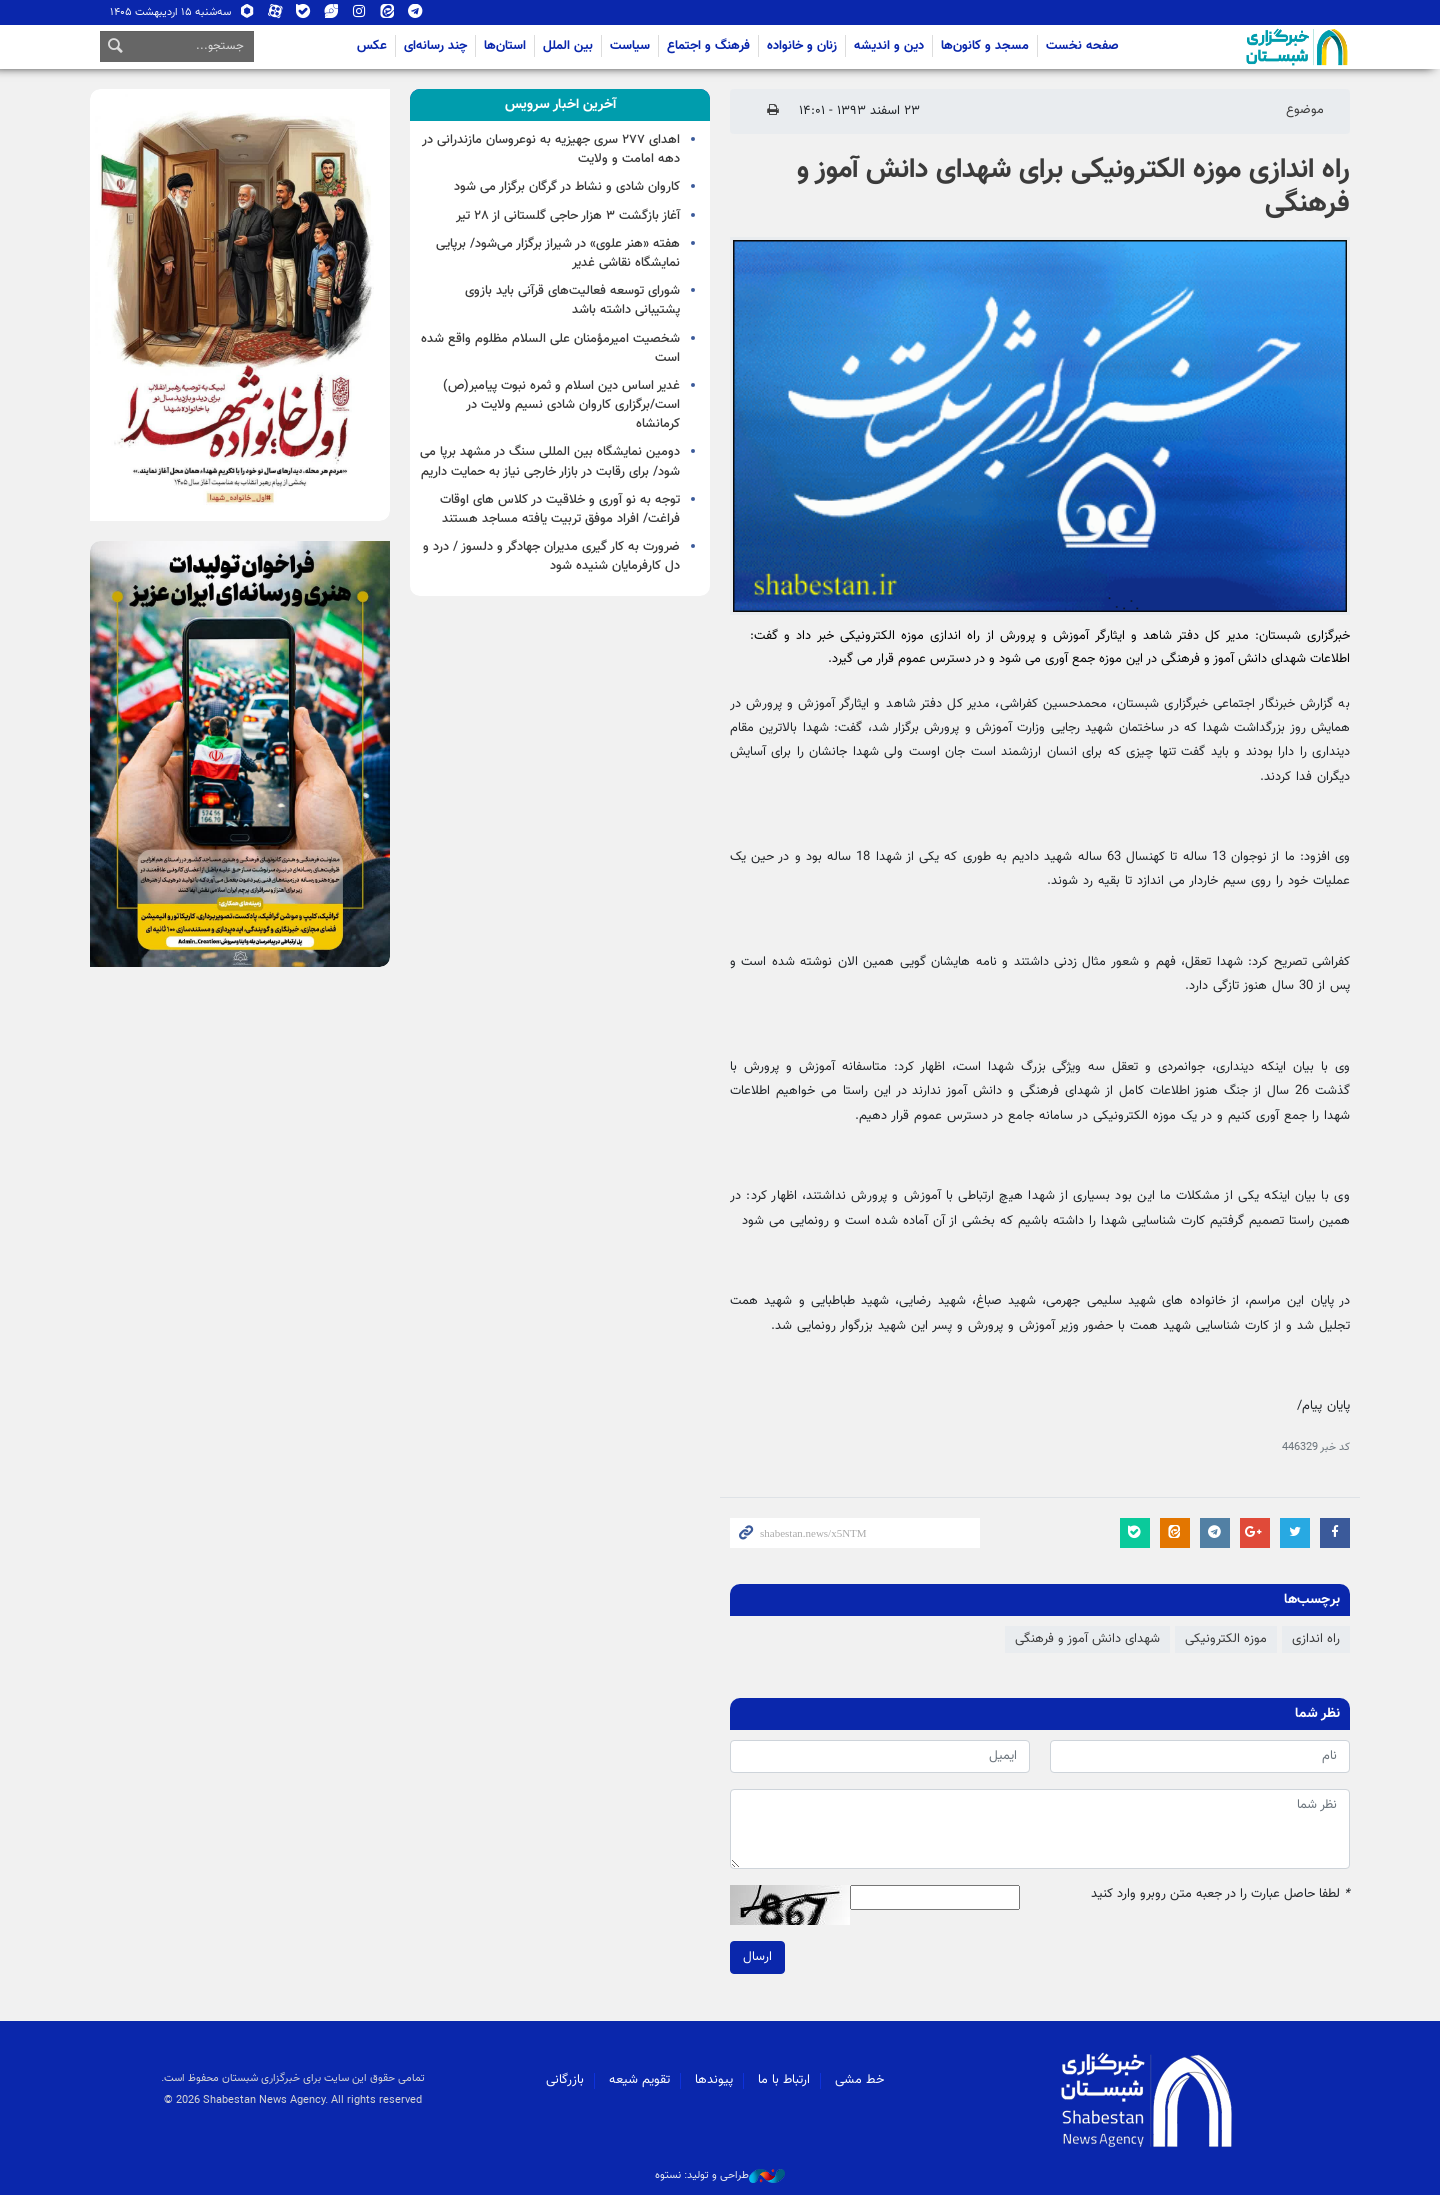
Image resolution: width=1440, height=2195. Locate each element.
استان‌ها (505, 46)
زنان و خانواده (802, 46)
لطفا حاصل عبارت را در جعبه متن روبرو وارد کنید (1220, 1894)
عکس (372, 46)
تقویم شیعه (639, 2080)
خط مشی (859, 2080)
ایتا (387, 12)
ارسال (757, 1957)
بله (303, 12)
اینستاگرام (359, 12)
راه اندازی (1316, 1639)
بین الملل (568, 46)
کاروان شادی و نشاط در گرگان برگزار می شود (567, 187)
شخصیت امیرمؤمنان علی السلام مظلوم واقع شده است (550, 348)
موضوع (1305, 110)
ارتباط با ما (784, 2080)
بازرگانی (565, 2080)
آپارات (275, 12)
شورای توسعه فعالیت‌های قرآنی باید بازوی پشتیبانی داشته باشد (572, 300)
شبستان (1240, 47)
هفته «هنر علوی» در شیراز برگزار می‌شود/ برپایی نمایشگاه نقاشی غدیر (558, 253)
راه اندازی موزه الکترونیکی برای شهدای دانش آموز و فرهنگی (1073, 187)
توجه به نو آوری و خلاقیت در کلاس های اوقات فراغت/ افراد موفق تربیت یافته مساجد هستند (560, 509)
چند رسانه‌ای (435, 46)
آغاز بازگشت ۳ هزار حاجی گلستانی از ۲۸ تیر (568, 216)
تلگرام (415, 12)
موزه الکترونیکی (1226, 1639)
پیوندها (714, 2080)
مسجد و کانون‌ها (985, 46)
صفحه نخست (1082, 46)
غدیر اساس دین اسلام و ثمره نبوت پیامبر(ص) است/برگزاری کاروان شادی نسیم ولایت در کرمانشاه (561, 405)
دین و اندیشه (889, 46)
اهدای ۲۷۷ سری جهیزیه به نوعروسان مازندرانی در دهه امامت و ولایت (551, 149)
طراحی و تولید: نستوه (720, 2176)
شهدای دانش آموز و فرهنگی (1087, 1639)
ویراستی (331, 12)
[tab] (560, 105)
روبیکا (247, 12)
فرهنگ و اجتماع (708, 46)
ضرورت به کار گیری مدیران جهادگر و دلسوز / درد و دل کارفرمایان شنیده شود (551, 556)
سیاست (630, 46)
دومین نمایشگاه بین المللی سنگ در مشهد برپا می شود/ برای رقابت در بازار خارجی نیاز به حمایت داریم (550, 461)
